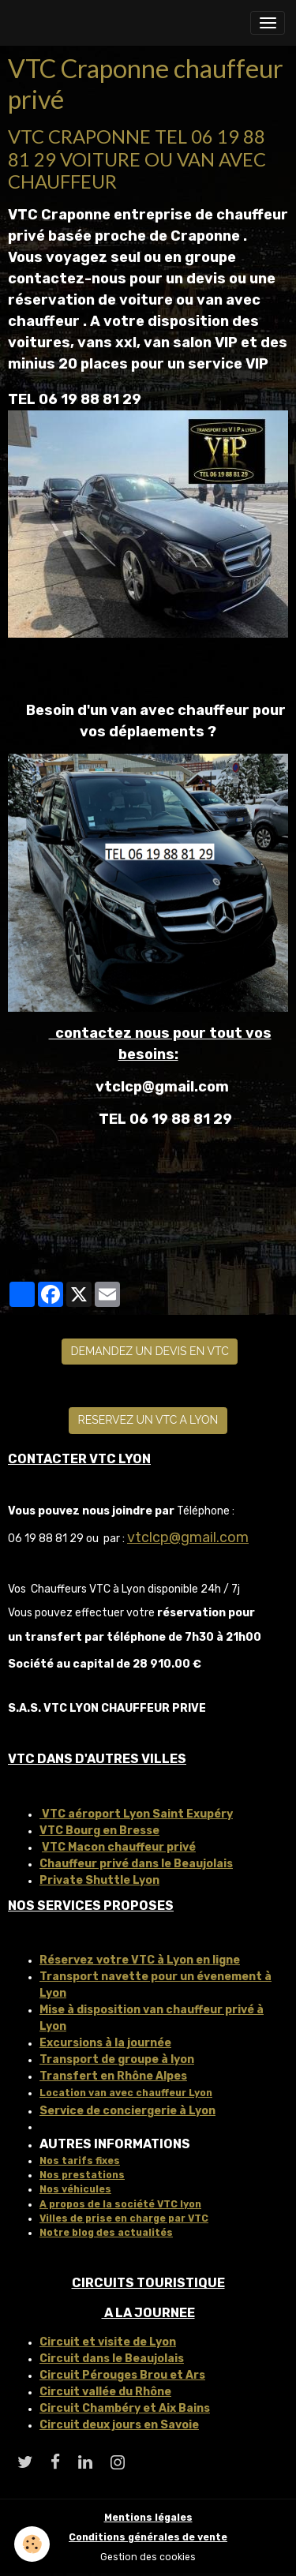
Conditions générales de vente (148, 2537)
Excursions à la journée (105, 2043)
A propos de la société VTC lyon (120, 2204)
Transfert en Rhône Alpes (113, 2076)
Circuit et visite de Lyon (107, 2342)
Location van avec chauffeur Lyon (125, 2093)
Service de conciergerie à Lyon (127, 2110)
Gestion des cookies (148, 2557)
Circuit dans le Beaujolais (111, 2358)
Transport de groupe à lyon (116, 2059)
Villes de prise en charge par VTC (123, 2218)
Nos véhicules (75, 2189)
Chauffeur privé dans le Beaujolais (136, 1863)
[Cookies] (32, 2544)
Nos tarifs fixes (79, 2160)
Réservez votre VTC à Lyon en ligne (139, 1960)
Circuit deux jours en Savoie (119, 2425)
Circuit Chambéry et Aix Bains (124, 2408)
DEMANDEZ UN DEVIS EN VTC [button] (150, 1351)
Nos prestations (82, 2175)
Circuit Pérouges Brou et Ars (122, 2375)
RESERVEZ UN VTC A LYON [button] (148, 1419)
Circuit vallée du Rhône (105, 2391)
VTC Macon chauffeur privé (119, 1847)
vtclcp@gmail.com (188, 1537)
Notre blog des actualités (106, 2232)
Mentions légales (148, 2517)
